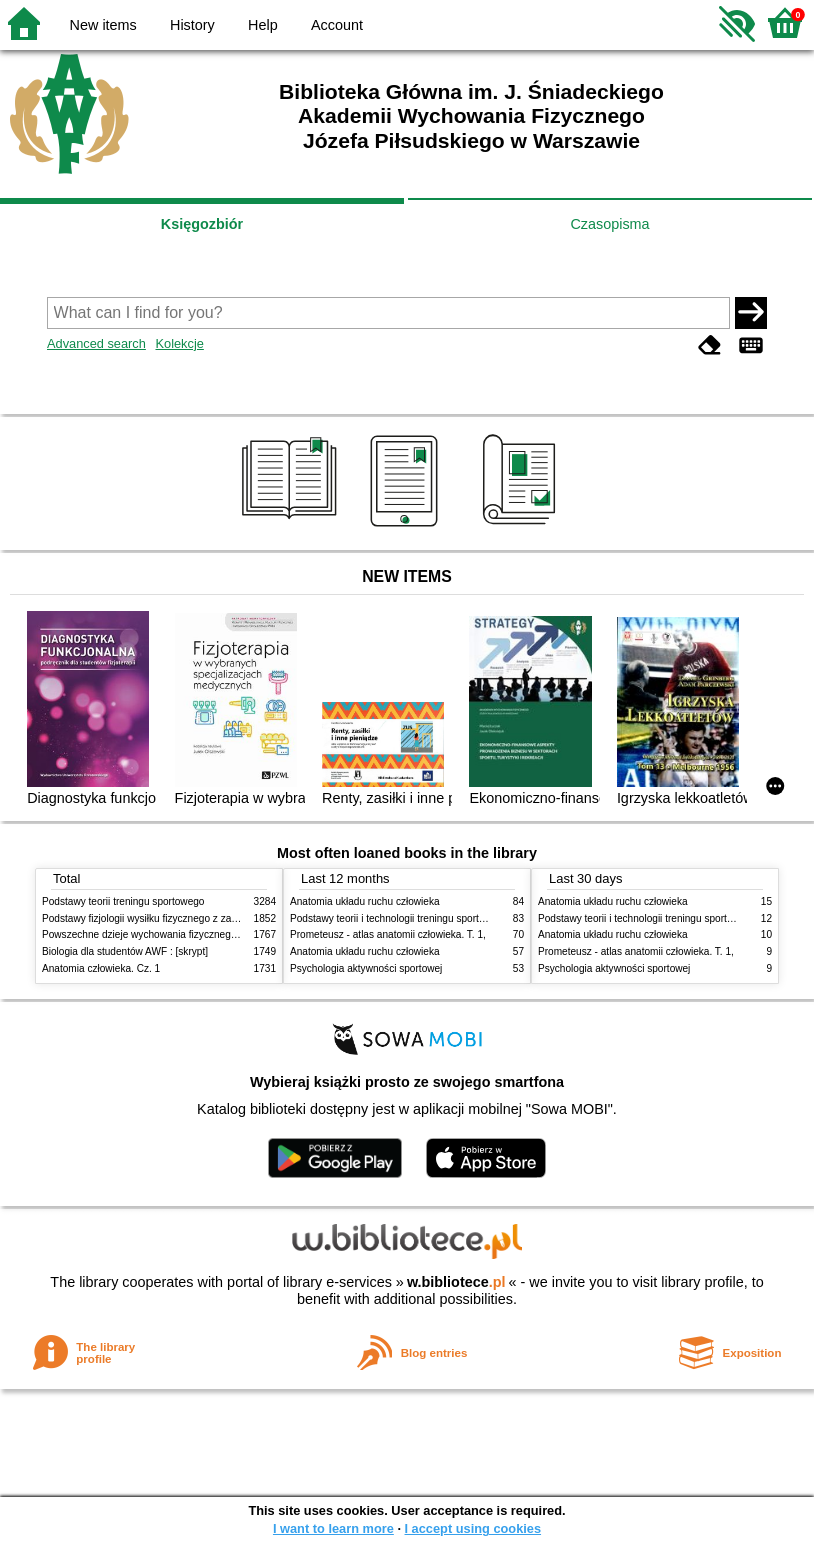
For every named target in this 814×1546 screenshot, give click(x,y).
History (192, 25)
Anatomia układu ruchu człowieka (365, 901)
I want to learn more (333, 1528)
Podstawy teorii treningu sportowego (123, 901)
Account (337, 25)
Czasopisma (609, 224)
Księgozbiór (202, 224)
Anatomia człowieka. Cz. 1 (101, 968)
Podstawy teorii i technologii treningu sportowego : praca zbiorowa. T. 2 (448, 918)
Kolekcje (179, 343)
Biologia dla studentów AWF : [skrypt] (125, 951)
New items (103, 25)
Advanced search (96, 343)
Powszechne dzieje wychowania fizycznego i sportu (157, 934)
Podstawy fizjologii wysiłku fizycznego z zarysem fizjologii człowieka (193, 918)
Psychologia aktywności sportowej (366, 968)
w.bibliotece (456, 1282)
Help (263, 25)
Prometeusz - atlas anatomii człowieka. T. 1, (388, 934)
